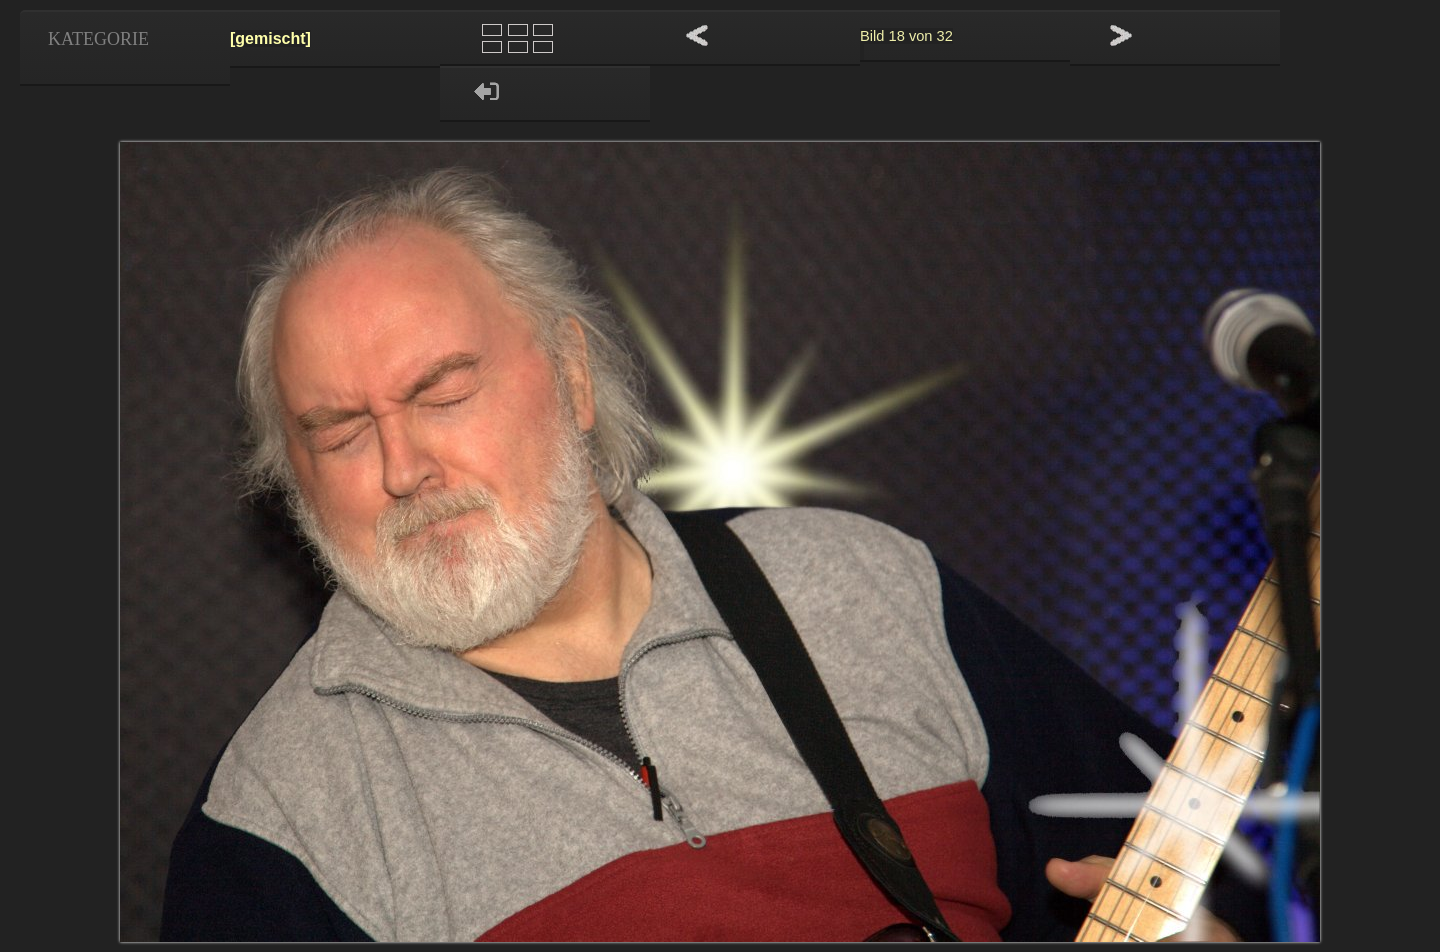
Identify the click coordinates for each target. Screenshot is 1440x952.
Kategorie (98, 39)
